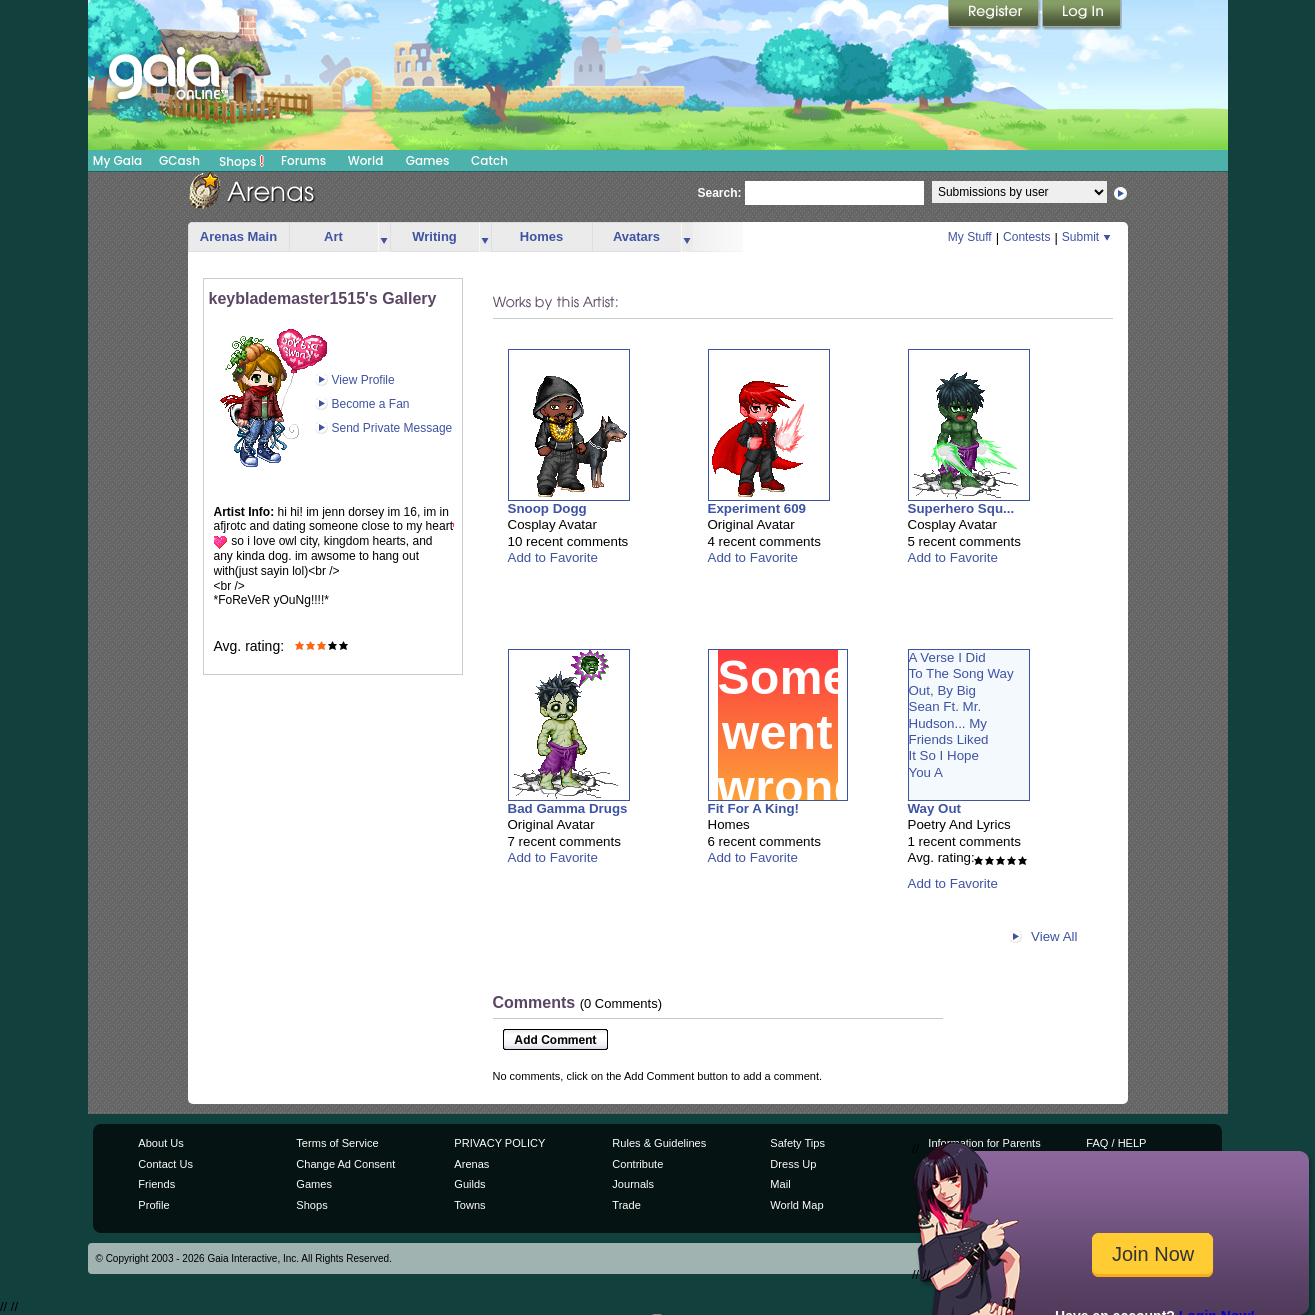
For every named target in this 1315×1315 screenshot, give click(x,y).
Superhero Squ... (961, 508)
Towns (469, 1205)
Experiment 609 (757, 508)
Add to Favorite (553, 557)
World (366, 160)
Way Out (935, 808)
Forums (303, 160)
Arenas (471, 1164)
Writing (434, 236)
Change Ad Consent (345, 1164)
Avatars (636, 236)
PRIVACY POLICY (499, 1143)
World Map (796, 1205)
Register (995, 15)
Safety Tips (797, 1143)
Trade (626, 1205)
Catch (489, 160)
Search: (720, 193)
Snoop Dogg (547, 508)
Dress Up (793, 1164)
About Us (160, 1143)
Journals (633, 1184)
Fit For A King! (754, 808)
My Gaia (117, 160)
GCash (179, 160)
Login (1082, 15)
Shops (241, 161)
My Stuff (970, 237)
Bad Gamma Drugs (568, 808)
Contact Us (165, 1164)
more (384, 237)
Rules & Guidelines (659, 1143)
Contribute (637, 1164)
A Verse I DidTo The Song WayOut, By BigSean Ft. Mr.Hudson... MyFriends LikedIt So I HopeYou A (961, 715)
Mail (780, 1184)
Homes (541, 236)
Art (333, 236)
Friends (156, 1184)
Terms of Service (337, 1143)
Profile (153, 1205)
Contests (1026, 237)
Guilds (469, 1184)
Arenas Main (238, 236)
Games (428, 160)
